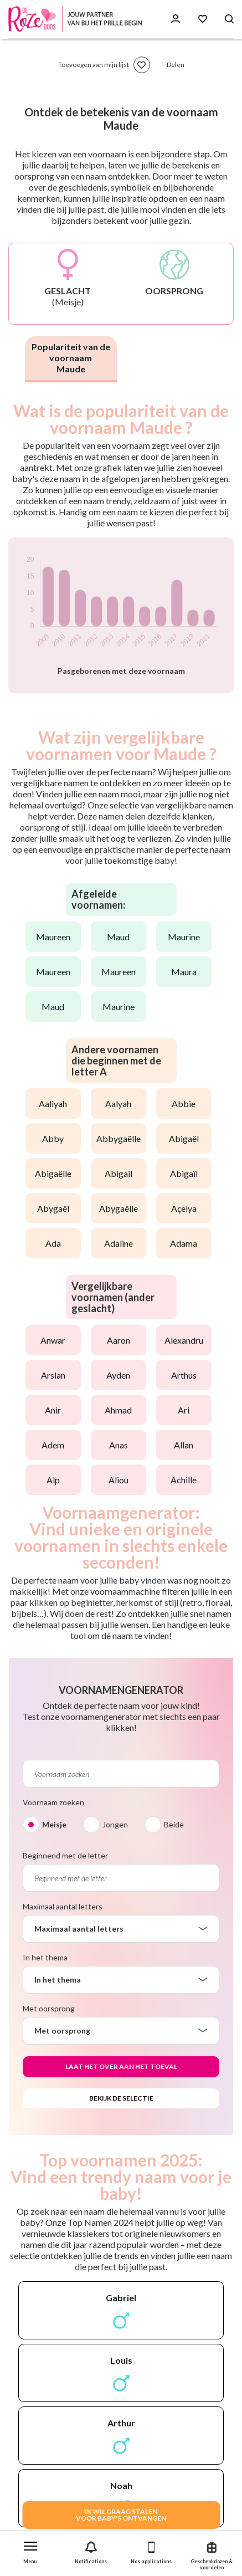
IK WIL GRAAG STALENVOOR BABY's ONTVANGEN (121, 2514)
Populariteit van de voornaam (71, 357)
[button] (30, 2550)
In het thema (45, 1957)
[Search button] (229, 19)
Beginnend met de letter (65, 1855)
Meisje (54, 1824)
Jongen (115, 1824)
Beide (174, 1824)
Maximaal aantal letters (62, 1906)
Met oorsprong (49, 2008)
